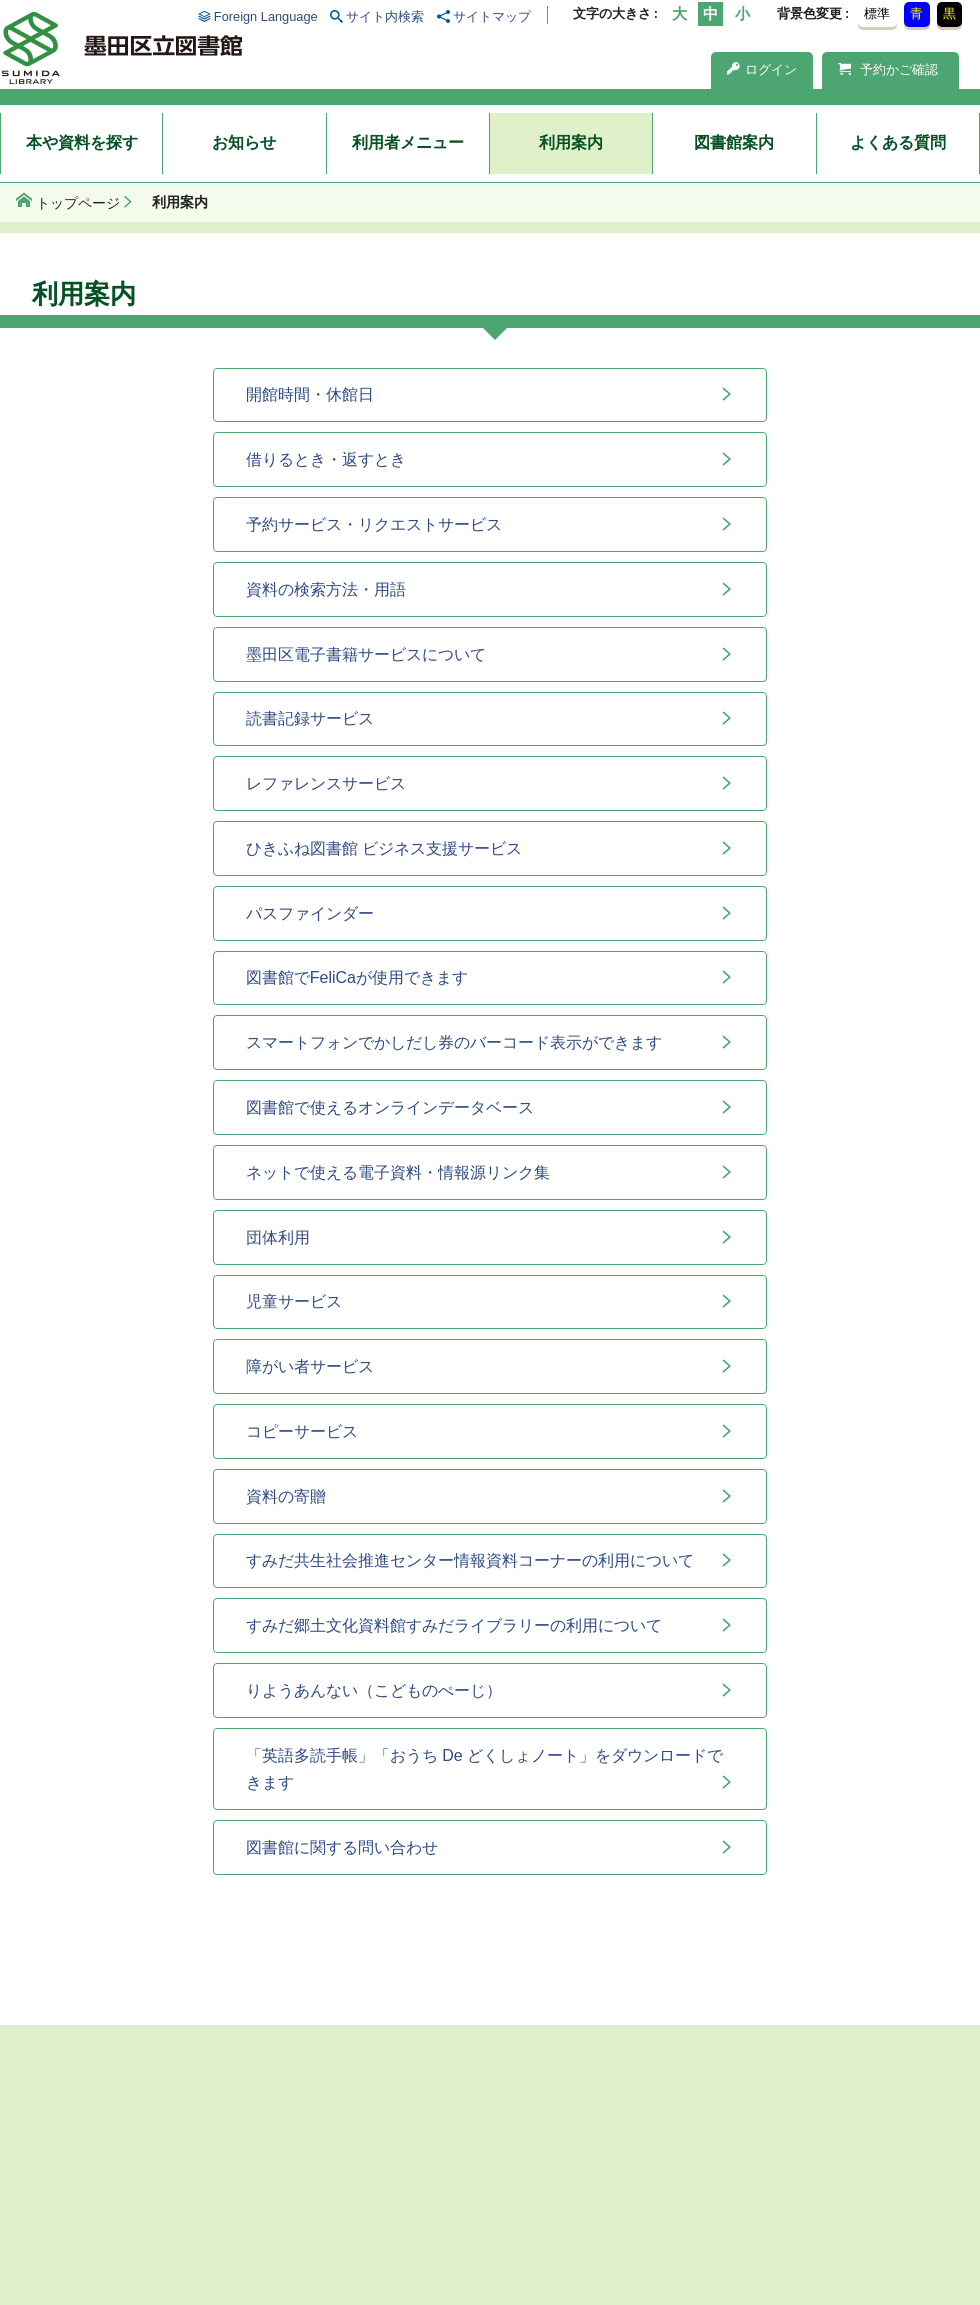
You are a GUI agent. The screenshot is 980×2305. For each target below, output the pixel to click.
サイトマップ (492, 16)
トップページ (78, 203)
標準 (877, 13)
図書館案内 (734, 142)
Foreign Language (266, 16)
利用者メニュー (408, 142)
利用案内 (571, 142)
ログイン (762, 69)
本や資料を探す (82, 142)
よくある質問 (898, 142)
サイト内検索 (385, 16)
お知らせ (244, 142)
